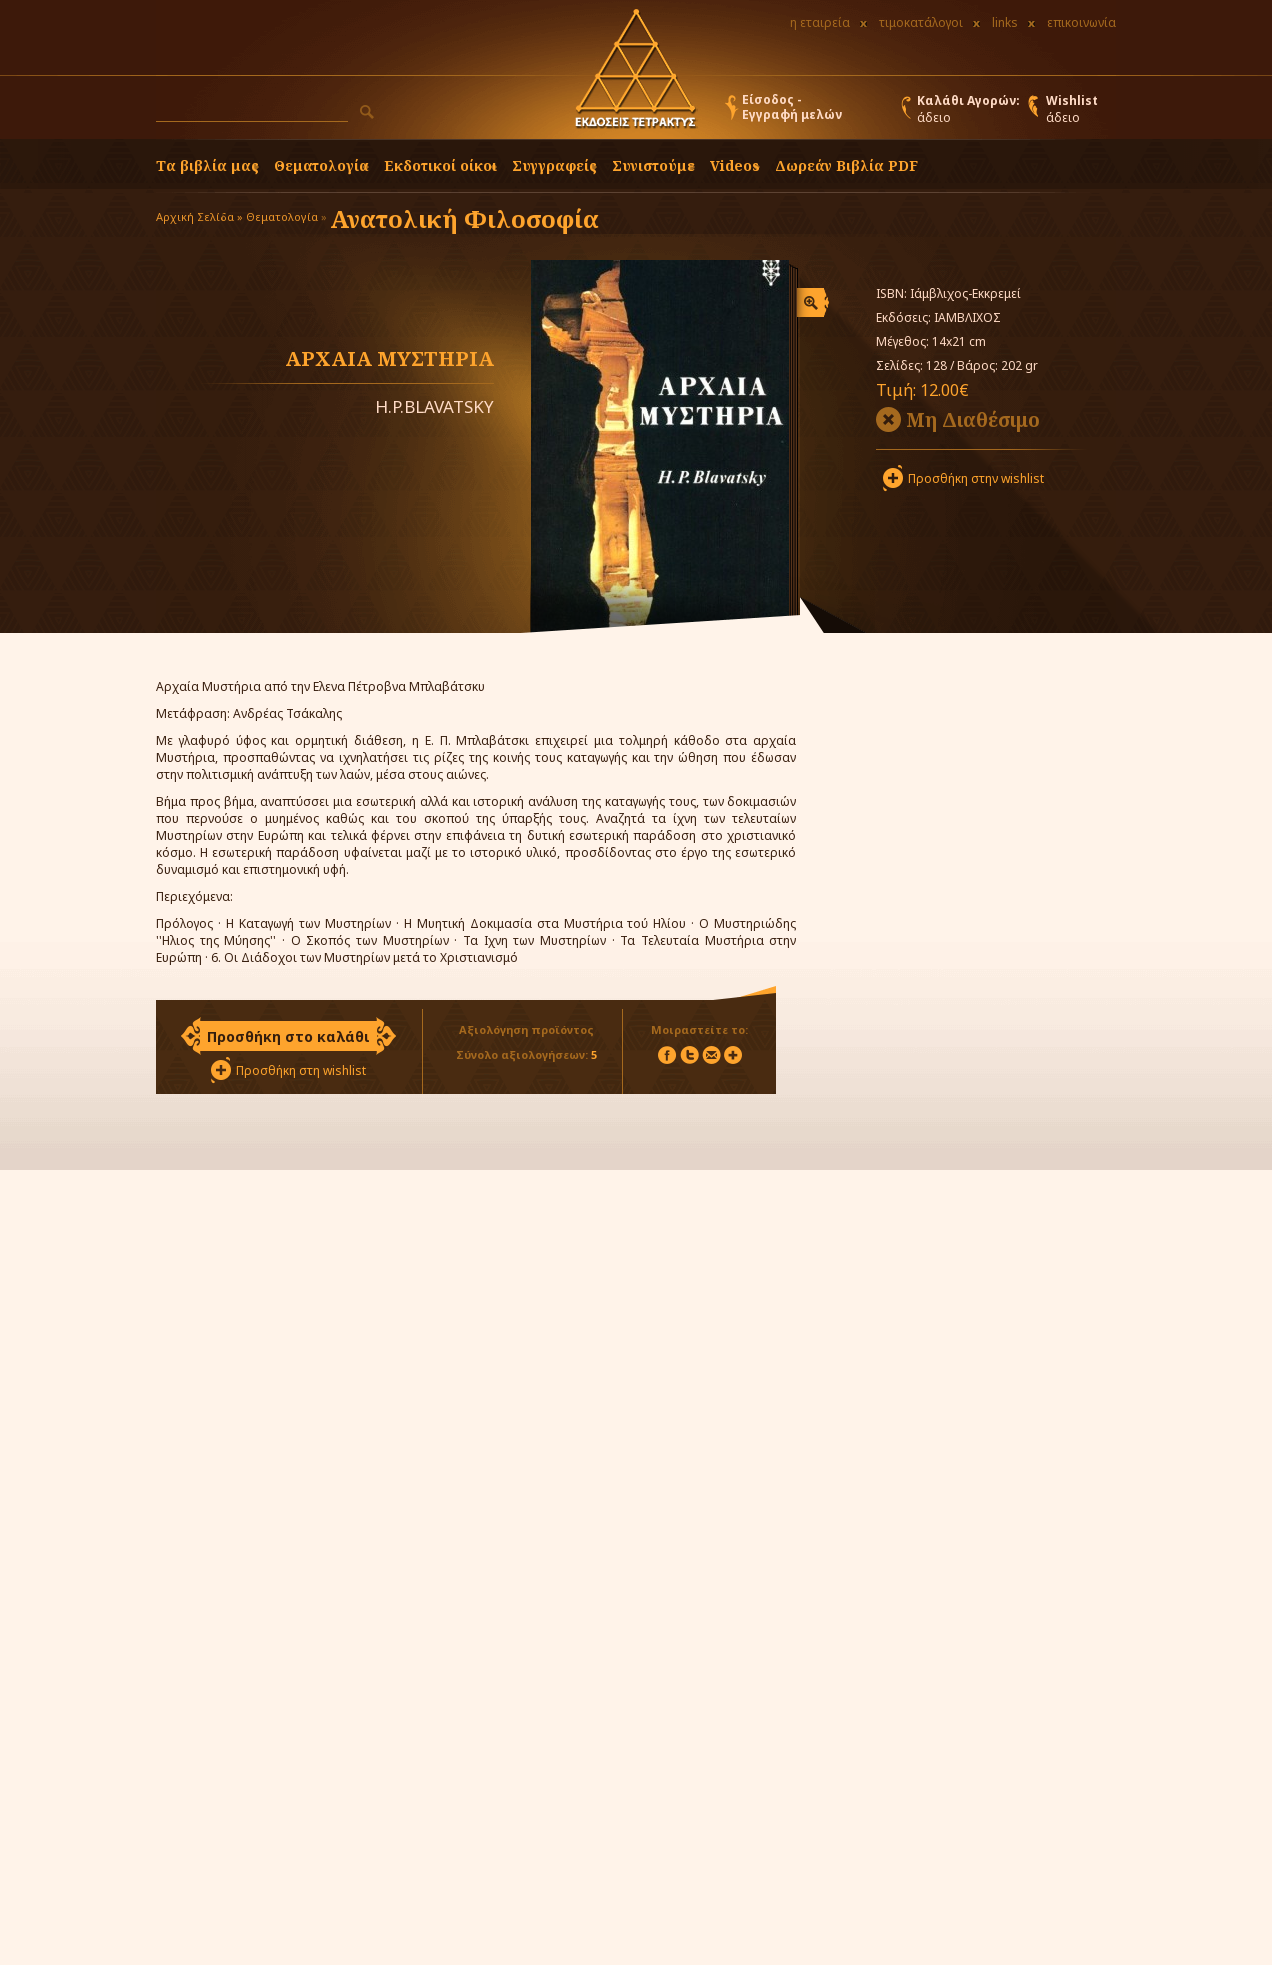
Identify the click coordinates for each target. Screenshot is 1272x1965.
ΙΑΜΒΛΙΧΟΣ (967, 317)
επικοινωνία (1081, 22)
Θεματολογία (321, 165)
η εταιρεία (820, 22)
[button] (367, 112)
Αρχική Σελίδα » (199, 216)
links (1005, 22)
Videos (735, 165)
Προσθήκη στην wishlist (976, 478)
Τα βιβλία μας (207, 165)
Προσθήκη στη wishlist (301, 1070)
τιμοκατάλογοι (921, 22)
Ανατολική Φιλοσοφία (464, 218)
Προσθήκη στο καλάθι (288, 1036)
